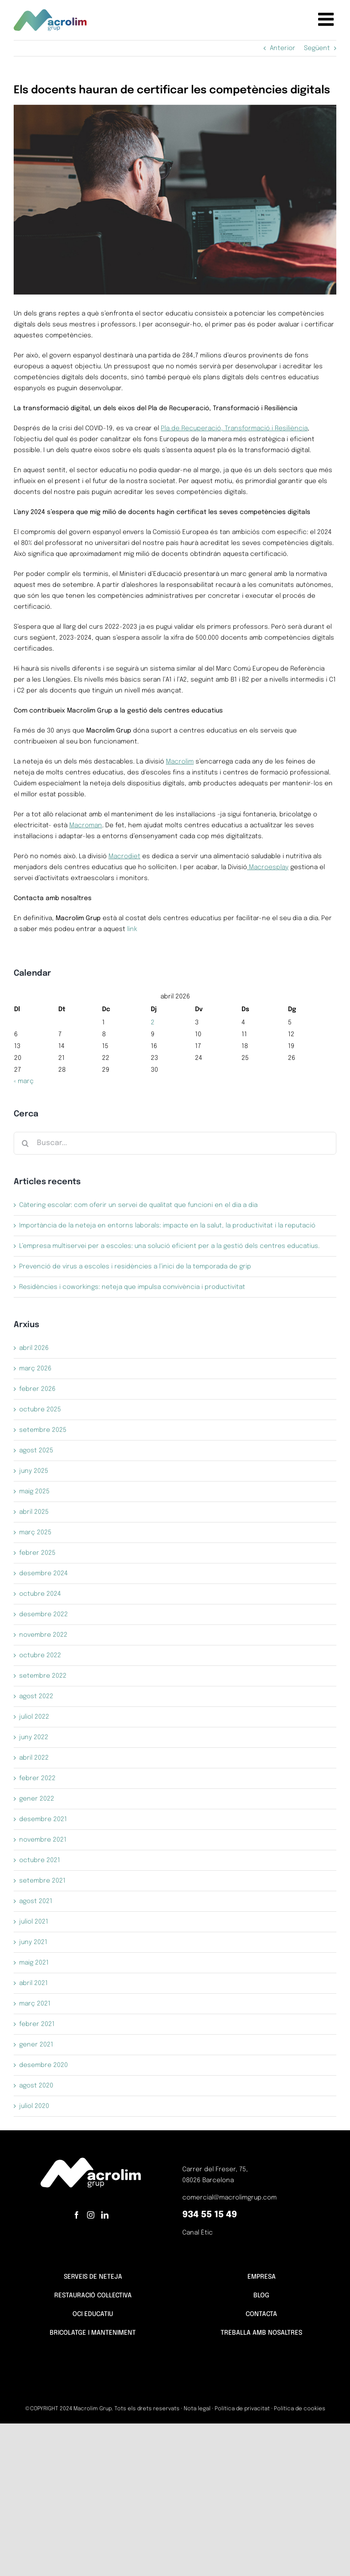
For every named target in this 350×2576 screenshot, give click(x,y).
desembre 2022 (43, 1614)
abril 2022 (34, 1758)
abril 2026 (34, 1348)
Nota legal (197, 2409)
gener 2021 (36, 2044)
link (132, 929)
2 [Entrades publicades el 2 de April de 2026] (152, 1022)
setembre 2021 (42, 1881)
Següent (317, 48)
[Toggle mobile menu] (327, 19)
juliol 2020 (34, 2106)
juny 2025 (33, 1471)
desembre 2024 (43, 1573)
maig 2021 (34, 1963)
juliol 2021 (33, 1922)
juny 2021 (33, 1942)
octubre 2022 (40, 1655)
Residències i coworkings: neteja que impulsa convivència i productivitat (132, 1287)
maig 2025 (34, 1491)
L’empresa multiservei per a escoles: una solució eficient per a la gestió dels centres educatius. (169, 1246)
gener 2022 (36, 1799)
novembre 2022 (43, 1635)
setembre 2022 (43, 1676)
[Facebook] (76, 2215)
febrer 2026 (37, 1389)
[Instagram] (90, 2215)
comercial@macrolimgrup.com (229, 2197)
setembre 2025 (43, 1430)
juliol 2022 (34, 1717)
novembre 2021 (43, 1840)
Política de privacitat (242, 2409)
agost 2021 (35, 1901)
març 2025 (35, 1532)
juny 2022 (33, 1737)
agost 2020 (36, 2085)
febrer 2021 (37, 2024)
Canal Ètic (197, 2233)
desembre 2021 (43, 1819)
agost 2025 (36, 1450)
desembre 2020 (43, 2065)
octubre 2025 (40, 1409)
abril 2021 (33, 1983)
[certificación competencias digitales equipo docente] (175, 200)
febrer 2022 (37, 1778)
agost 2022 (36, 1696)
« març (24, 1081)
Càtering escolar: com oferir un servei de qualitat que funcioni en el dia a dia (138, 1205)
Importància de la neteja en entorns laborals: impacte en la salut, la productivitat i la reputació (167, 1225)
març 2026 (35, 1368)
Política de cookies (299, 2409)
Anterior (282, 48)
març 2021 (35, 2004)
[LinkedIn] (104, 2215)
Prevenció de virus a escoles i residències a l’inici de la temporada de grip (135, 1266)
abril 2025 (34, 1512)
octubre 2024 (40, 1594)
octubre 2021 (39, 1860)
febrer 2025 (37, 1553)
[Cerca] (25, 1143)
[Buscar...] (175, 1143)
